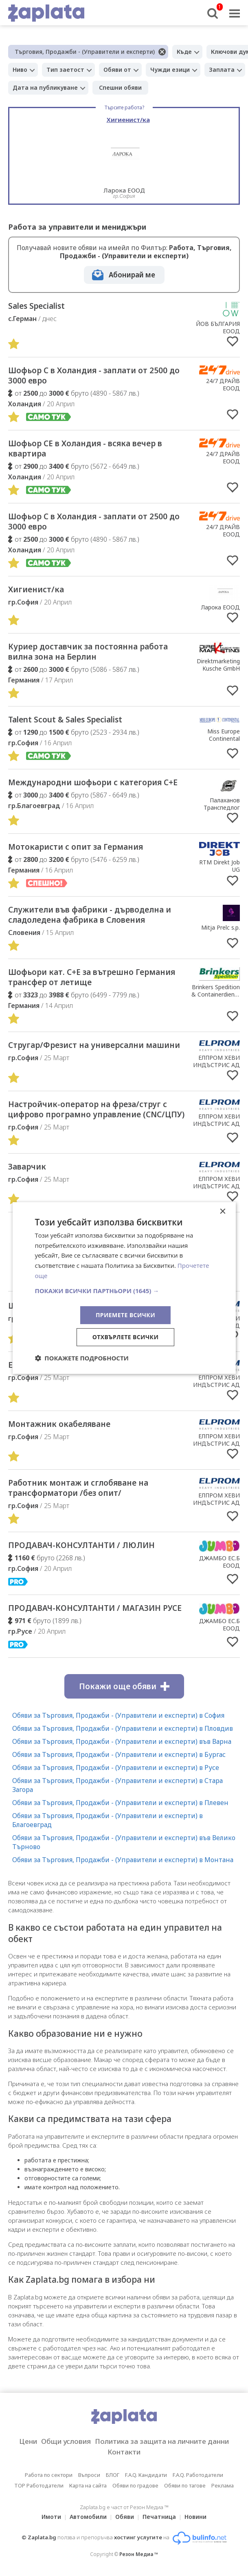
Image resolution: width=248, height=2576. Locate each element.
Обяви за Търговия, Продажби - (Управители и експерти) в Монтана (122, 1859)
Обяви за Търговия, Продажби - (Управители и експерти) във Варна (121, 1741)
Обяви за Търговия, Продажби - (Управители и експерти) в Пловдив (122, 1728)
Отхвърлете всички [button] (125, 1337)
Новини (195, 2517)
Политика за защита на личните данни (162, 2441)
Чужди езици (170, 69)
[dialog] (123, 1288)
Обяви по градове (135, 2485)
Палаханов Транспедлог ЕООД (222, 807)
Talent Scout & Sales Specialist (65, 719)
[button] (124, 1290)
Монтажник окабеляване (59, 1424)
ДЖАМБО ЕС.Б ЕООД (219, 1561)
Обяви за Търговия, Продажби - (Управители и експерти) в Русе (115, 1767)
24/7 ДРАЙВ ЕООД (223, 384)
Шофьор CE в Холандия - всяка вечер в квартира (85, 448)
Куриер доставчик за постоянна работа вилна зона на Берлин (88, 651)
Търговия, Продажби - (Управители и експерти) (85, 51)
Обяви (124, 2517)
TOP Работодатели (39, 2485)
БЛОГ (112, 2475)
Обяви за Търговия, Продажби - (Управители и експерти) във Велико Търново (123, 1842)
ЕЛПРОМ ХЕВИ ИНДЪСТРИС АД (216, 1061)
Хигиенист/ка (36, 589)
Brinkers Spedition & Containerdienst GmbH (215, 994)
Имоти (51, 2517)
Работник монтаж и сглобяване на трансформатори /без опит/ (78, 1487)
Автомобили (88, 2517)
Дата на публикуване (45, 87)
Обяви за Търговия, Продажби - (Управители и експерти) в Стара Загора (117, 1785)
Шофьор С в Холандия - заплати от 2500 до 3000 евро (94, 375)
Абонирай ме (132, 274)
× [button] (222, 1212)
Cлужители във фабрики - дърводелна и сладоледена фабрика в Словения (89, 914)
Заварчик (27, 1166)
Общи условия (66, 2441)
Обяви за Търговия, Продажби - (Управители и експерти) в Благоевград (107, 1820)
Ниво (20, 69)
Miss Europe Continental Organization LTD (216, 738)
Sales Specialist (36, 306)
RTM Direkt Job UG (219, 865)
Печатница (159, 2517)
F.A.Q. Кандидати (146, 2475)
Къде (184, 51)
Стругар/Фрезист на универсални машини (94, 1045)
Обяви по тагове (185, 2485)
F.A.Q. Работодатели (198, 2475)
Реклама (222, 2485)
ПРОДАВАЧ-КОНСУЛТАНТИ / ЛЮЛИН (81, 1545)
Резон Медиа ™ (138, 2554)
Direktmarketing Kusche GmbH (218, 664)
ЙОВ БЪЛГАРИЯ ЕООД (218, 327)
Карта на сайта (88, 2485)
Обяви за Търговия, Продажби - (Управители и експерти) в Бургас (119, 1754)
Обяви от (117, 69)
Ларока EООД (220, 607)
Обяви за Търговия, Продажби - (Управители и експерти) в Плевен (120, 1802)
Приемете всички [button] (125, 1315)
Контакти (124, 2451)
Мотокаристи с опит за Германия (75, 847)
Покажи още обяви (124, 1686)
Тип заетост (65, 69)
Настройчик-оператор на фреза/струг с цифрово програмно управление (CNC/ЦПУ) (96, 1109)
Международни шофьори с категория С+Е (93, 782)
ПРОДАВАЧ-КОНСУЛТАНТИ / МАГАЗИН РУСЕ (95, 1608)
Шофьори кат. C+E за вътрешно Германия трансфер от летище (91, 977)
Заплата (222, 69)
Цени (28, 2441)
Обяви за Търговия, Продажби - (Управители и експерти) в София (118, 1715)
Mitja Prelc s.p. (220, 927)
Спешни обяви (120, 87)
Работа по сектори (48, 2475)
